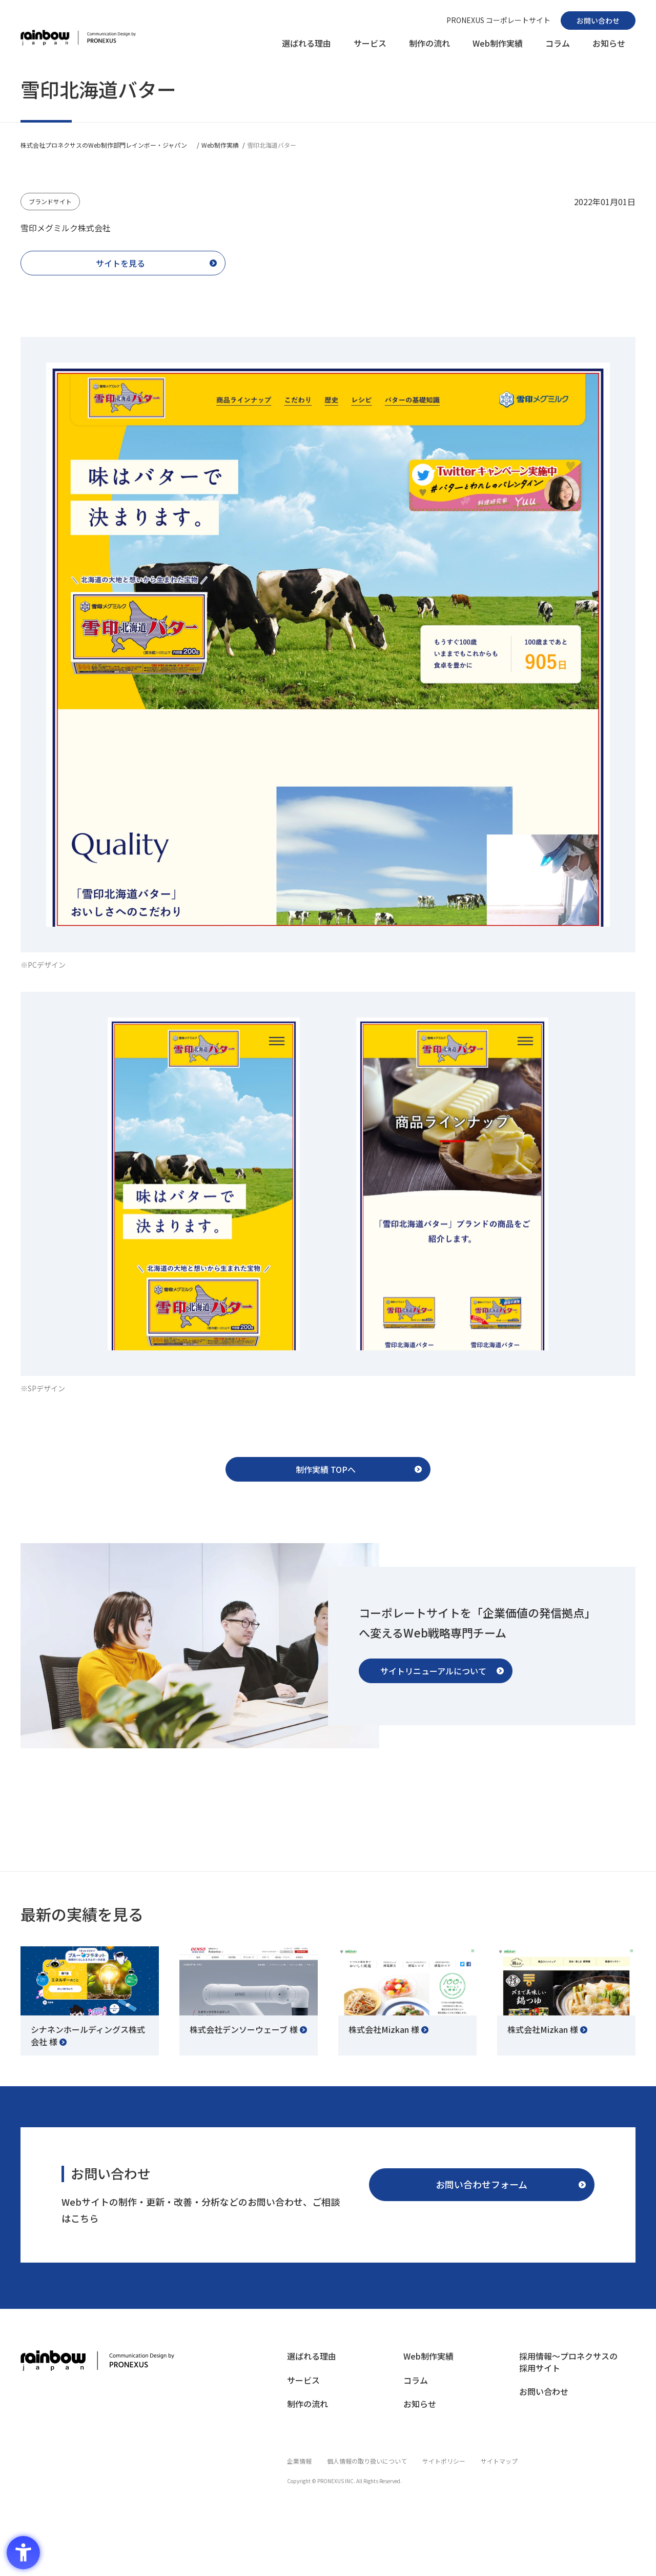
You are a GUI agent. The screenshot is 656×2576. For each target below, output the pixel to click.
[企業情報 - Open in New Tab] (299, 2469)
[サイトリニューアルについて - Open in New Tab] (435, 1681)
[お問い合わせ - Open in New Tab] (598, 20)
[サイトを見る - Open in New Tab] (122, 265)
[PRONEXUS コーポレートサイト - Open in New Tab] (498, 20)
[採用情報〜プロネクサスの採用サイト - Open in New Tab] (572, 2376)
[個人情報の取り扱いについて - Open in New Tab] (367, 2469)
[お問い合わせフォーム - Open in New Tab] (481, 2194)
